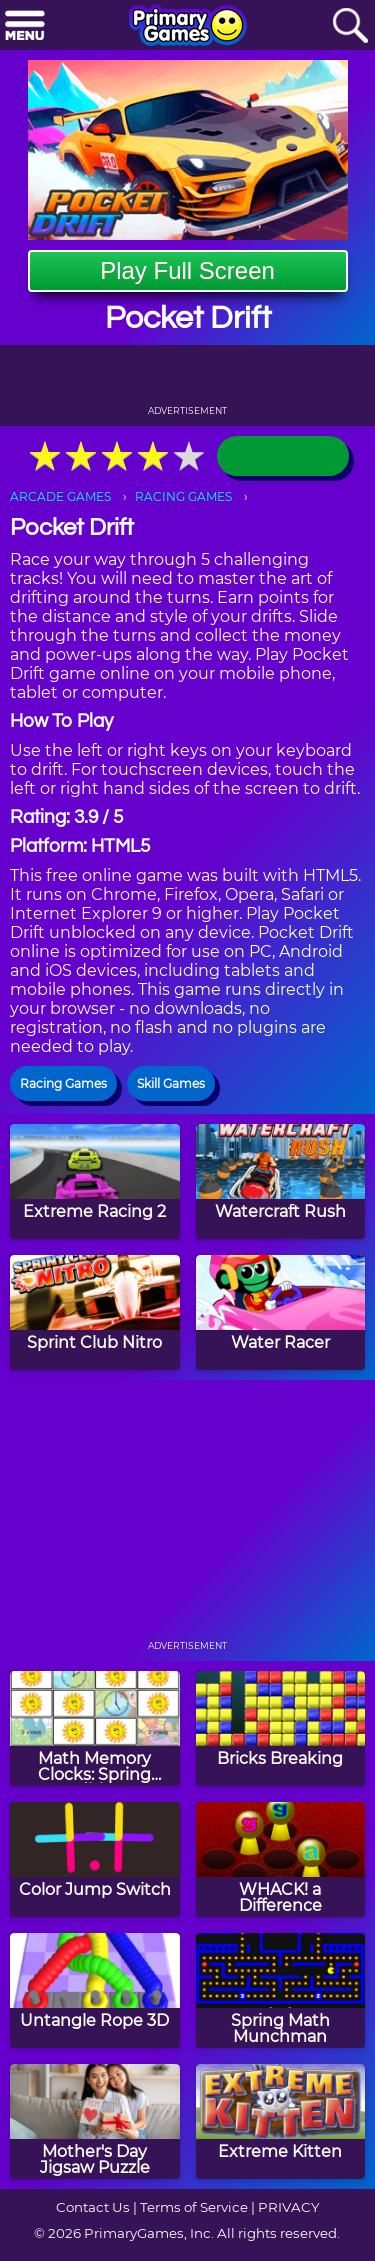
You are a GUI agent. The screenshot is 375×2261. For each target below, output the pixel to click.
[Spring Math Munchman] (281, 1990)
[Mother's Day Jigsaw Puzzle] (95, 2121)
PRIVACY (288, 2207)
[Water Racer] (281, 1312)
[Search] (350, 26)
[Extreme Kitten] (281, 2121)
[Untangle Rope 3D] (95, 1990)
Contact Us (93, 2207)
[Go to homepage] (188, 27)
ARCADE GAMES (60, 496)
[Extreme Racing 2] (95, 1181)
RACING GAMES (183, 496)
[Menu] (25, 26)
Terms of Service (194, 2207)
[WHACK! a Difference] (281, 1859)
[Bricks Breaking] (281, 1728)
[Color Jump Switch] (95, 1859)
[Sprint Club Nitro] (95, 1312)
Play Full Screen (187, 270)
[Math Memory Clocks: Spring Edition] (95, 1728)
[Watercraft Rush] (281, 1181)
